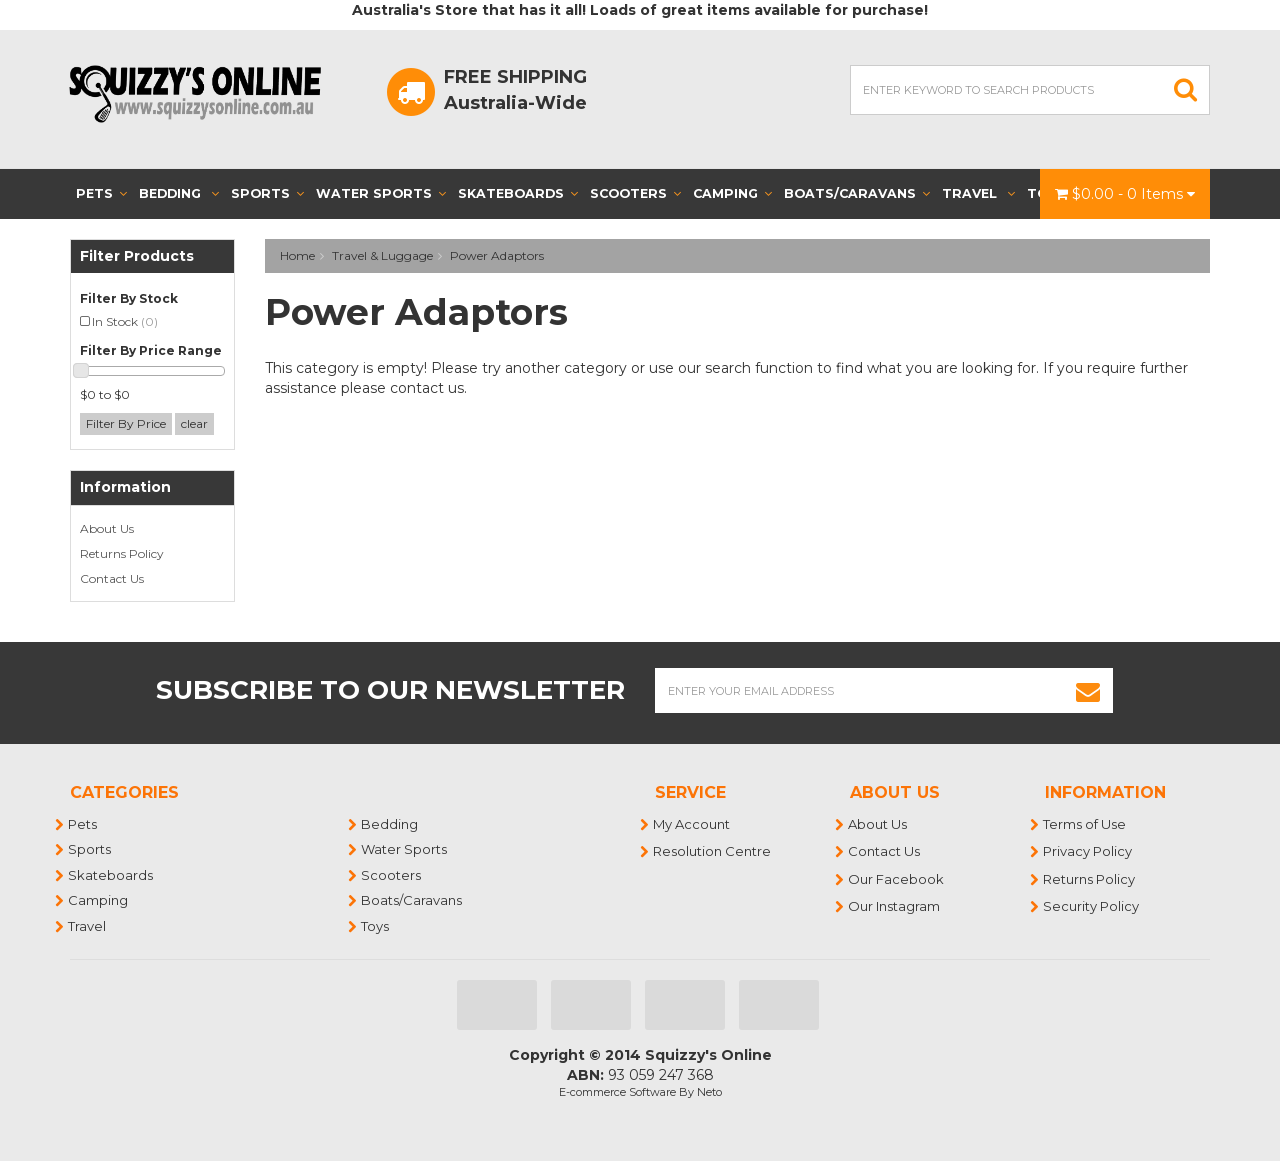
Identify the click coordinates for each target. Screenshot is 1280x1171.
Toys (376, 926)
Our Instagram (895, 906)
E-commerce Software (617, 1092)
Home (297, 255)
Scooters (635, 193)
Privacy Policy (1088, 851)
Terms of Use (1085, 824)
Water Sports (381, 193)
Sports (267, 193)
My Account (692, 824)
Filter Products (137, 256)
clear (194, 423)
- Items (1125, 194)
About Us (107, 528)
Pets (101, 193)
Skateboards (518, 193)
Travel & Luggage (382, 255)
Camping (732, 193)
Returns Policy (122, 553)
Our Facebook (897, 879)
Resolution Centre (713, 851)
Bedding (179, 193)
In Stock (125, 321)
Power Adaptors (497, 255)
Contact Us (112, 578)
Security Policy (1092, 906)
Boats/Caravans (857, 193)
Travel (978, 193)
